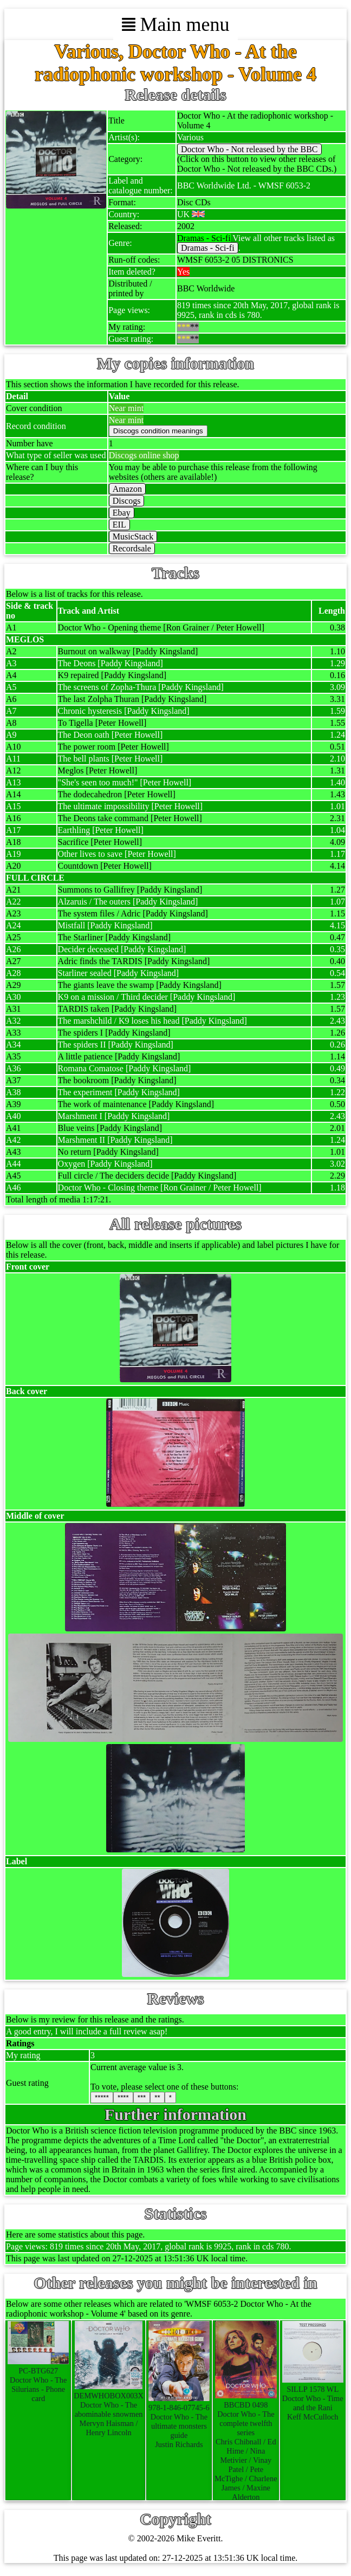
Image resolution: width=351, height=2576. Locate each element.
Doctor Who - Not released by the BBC (249, 149)
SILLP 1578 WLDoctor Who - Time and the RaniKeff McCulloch (312, 2398)
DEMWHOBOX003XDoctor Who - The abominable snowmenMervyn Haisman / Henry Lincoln (109, 2409)
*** (142, 2097)
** (157, 2097)
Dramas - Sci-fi (208, 247)
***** (102, 2097)
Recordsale (132, 548)
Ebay (122, 512)
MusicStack (133, 536)
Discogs (127, 500)
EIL (119, 524)
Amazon (127, 488)
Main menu (176, 24)
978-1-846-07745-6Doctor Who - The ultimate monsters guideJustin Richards (179, 2421)
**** (123, 2097)
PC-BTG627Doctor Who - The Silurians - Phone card (38, 2380)
